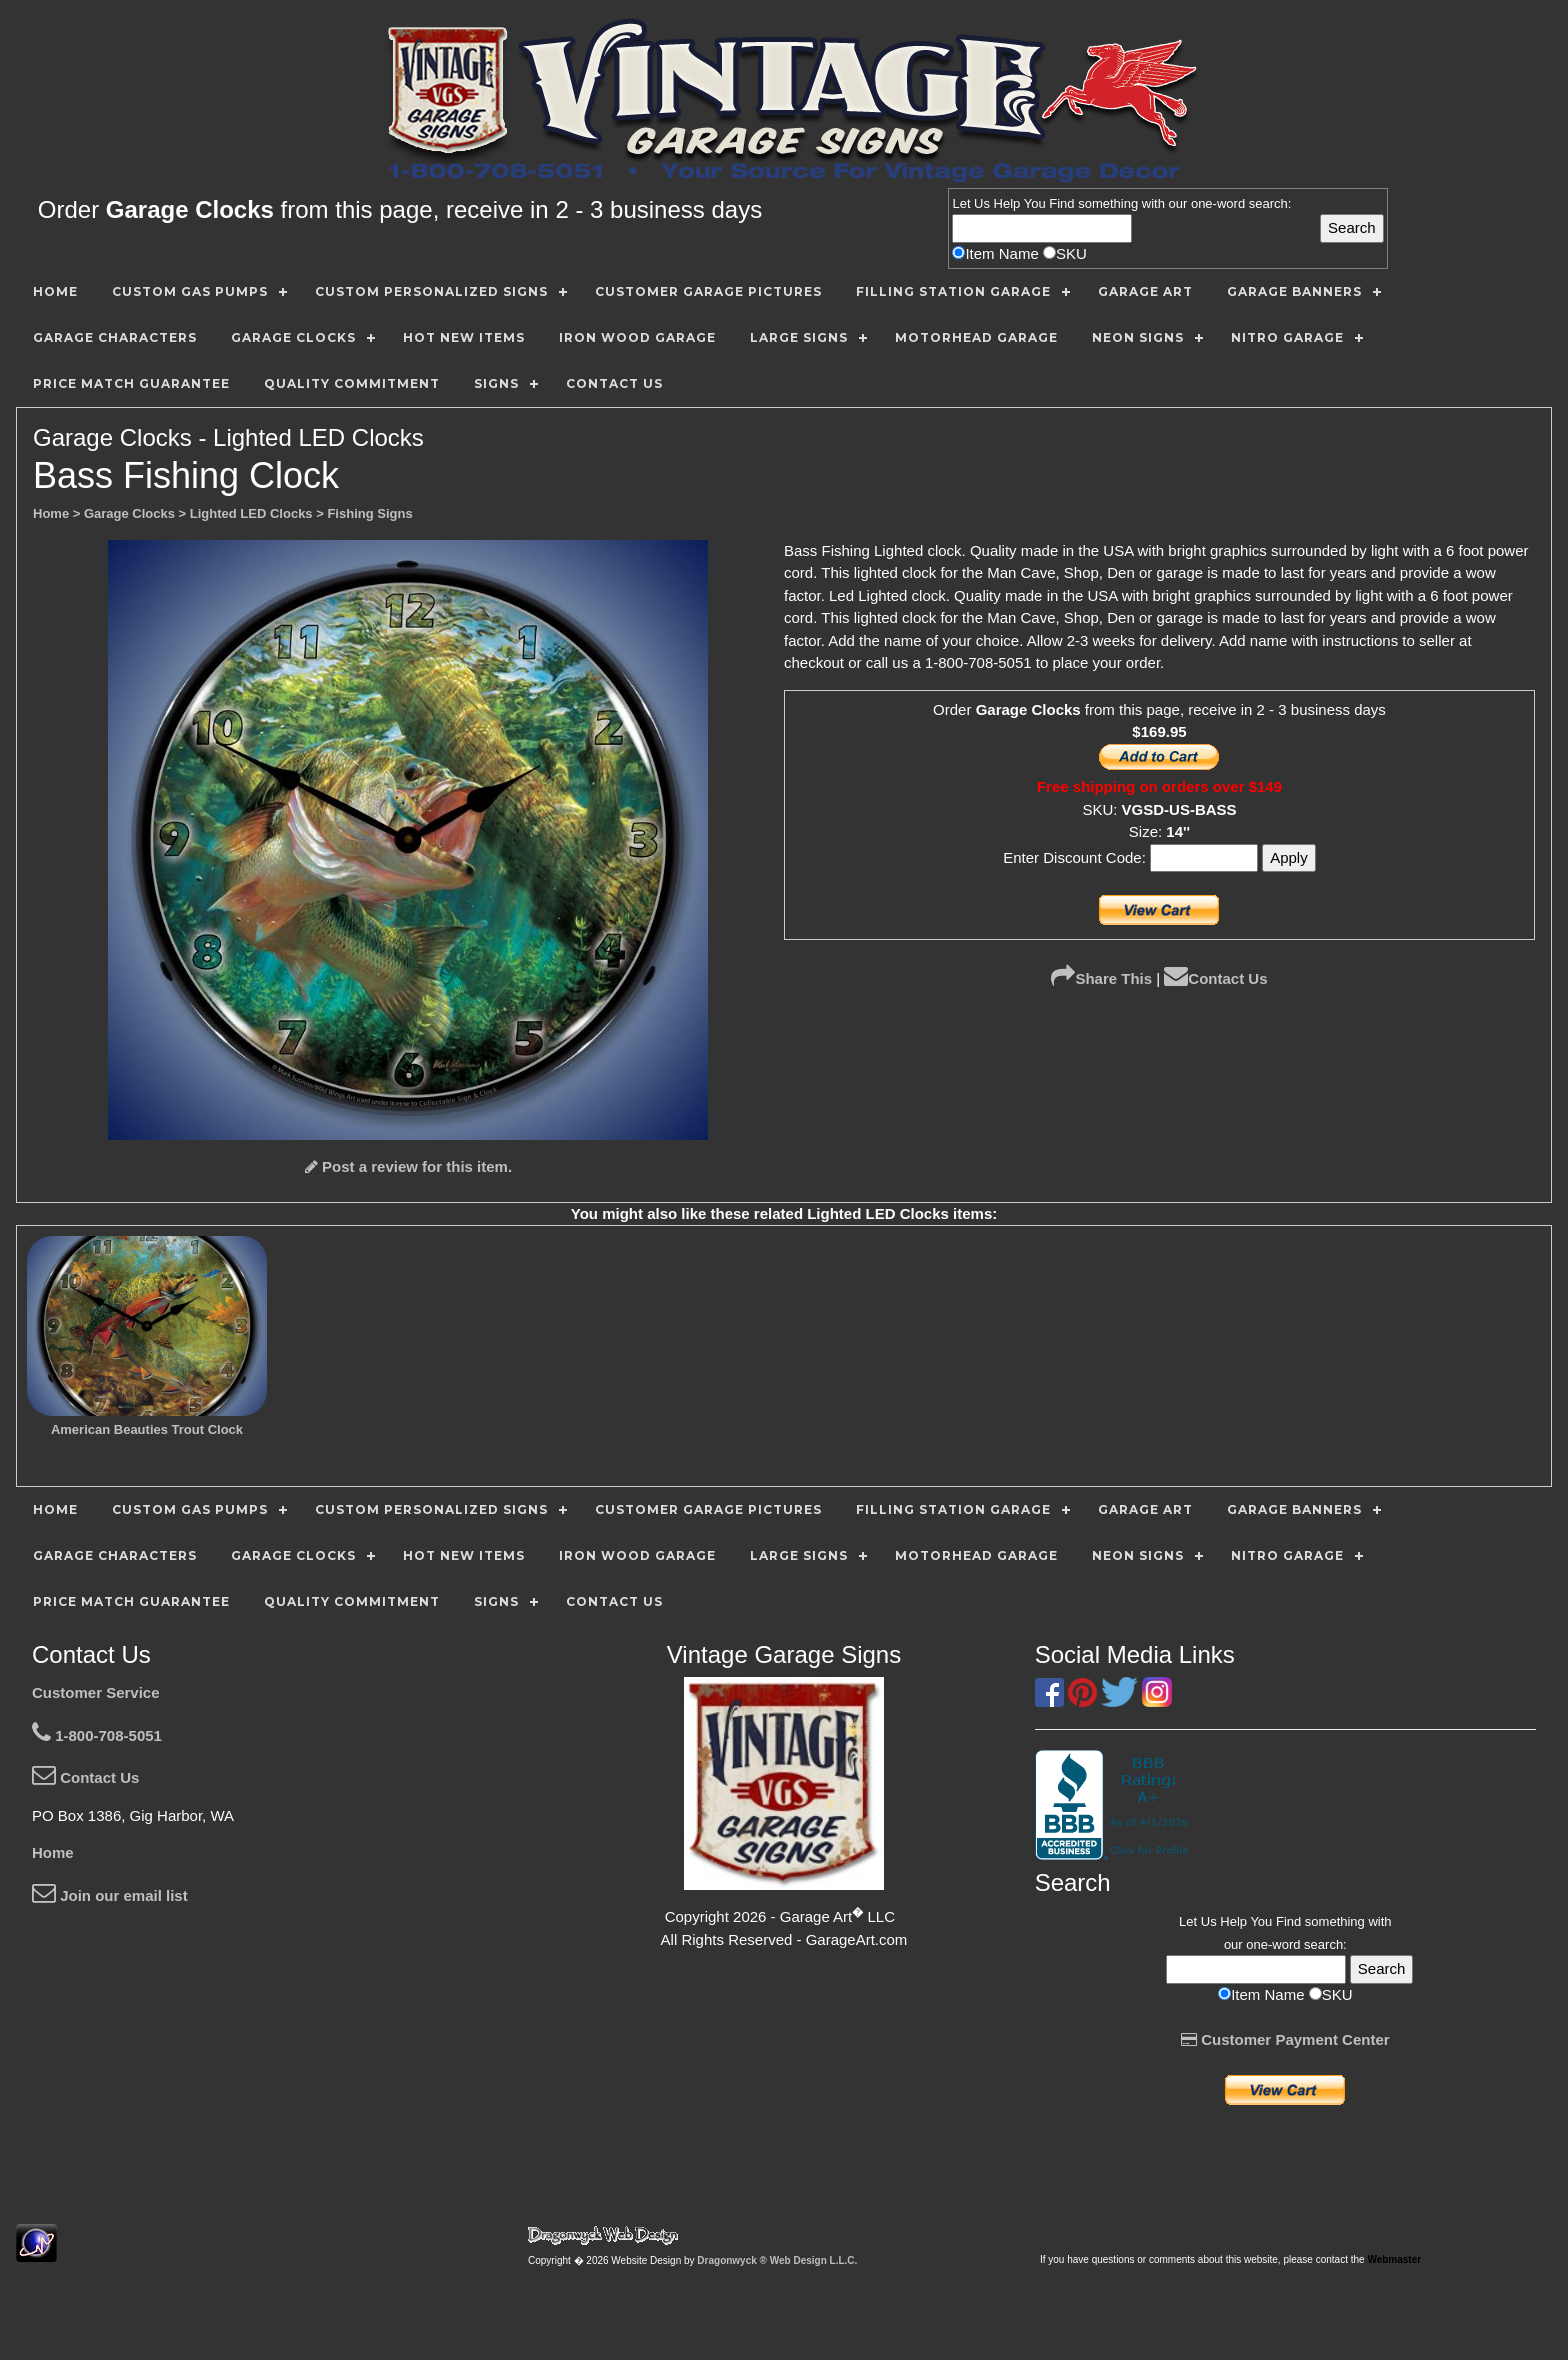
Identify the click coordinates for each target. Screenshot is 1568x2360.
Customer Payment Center (1285, 2039)
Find (1061, 203)
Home (53, 1852)
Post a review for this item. (408, 1166)
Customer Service (96, 1692)
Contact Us (1215, 978)
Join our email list (110, 1895)
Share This (1101, 978)
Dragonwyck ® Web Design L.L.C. (777, 2260)
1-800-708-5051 (97, 1735)
